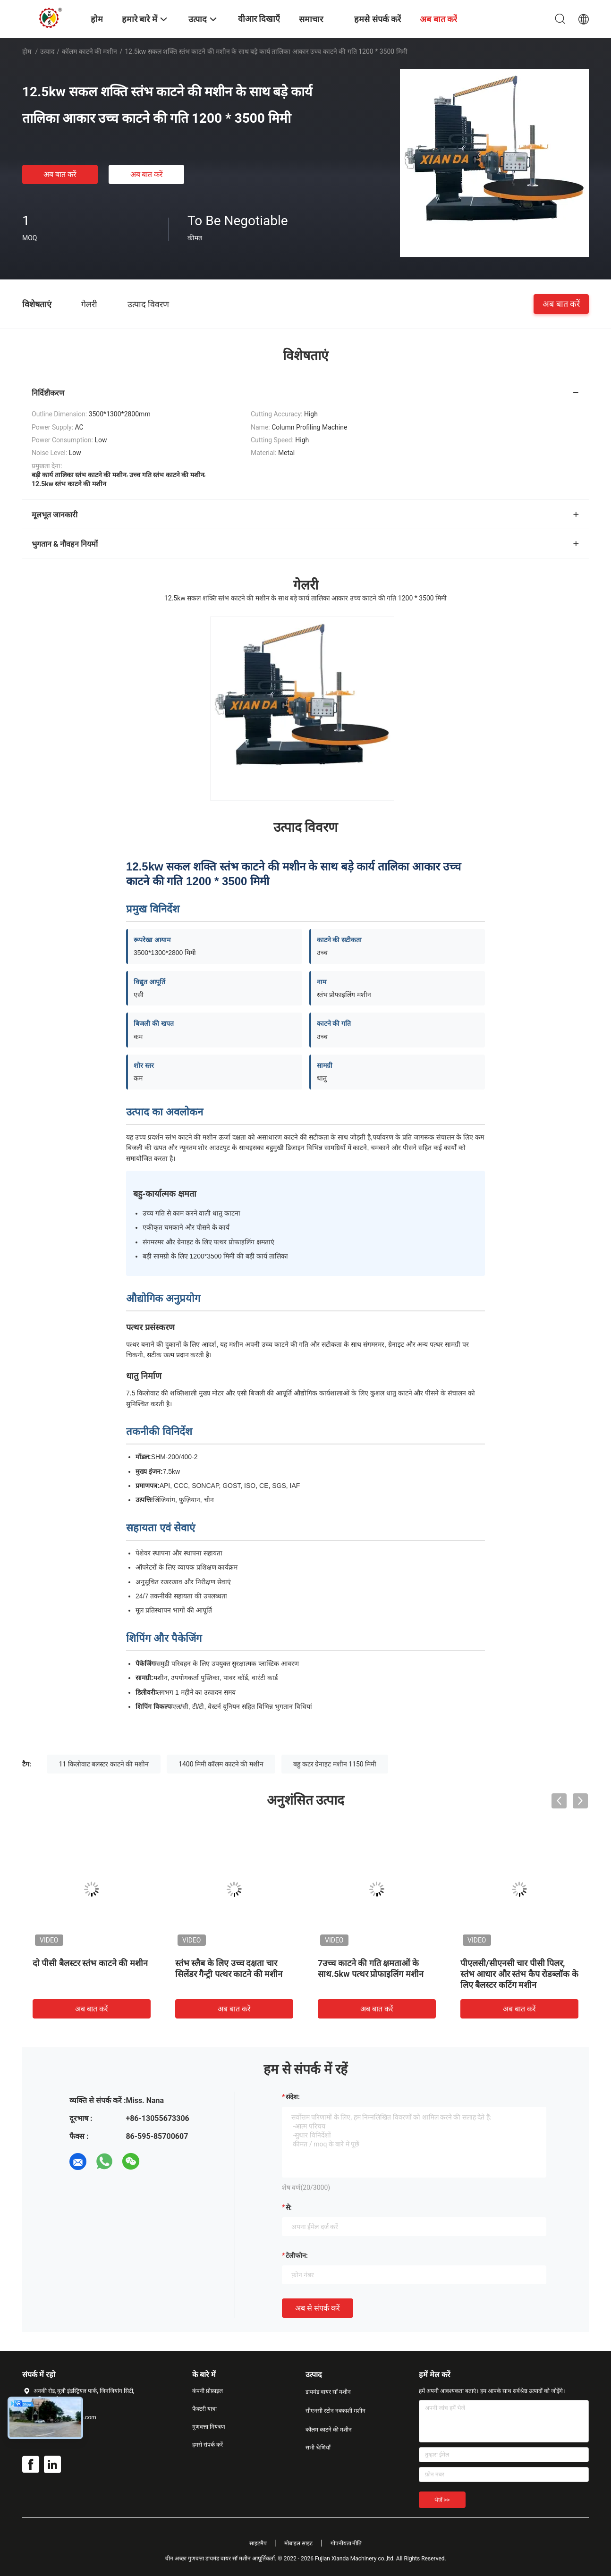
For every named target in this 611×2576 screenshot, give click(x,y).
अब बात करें (59, 174)
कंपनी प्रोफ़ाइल (207, 2391)
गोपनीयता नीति (346, 2543)
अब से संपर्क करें (317, 2308)
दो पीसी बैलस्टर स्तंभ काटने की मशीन (90, 1963)
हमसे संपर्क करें (207, 2444)
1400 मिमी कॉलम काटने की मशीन (220, 1764)
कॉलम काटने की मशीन (89, 51)
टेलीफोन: (297, 2255)
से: (289, 2207)
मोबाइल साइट (298, 2543)
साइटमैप (258, 2543)
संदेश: (293, 2097)
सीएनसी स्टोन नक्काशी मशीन (335, 2410)
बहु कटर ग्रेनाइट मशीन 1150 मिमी (334, 1764)
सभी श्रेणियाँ (318, 2447)
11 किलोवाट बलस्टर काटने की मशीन (103, 1764)
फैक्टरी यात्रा (204, 2409)
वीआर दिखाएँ (259, 19)
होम (26, 51)
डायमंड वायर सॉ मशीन (328, 2392)
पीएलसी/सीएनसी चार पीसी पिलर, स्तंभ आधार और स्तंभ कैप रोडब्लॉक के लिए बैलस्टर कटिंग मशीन (519, 1974)
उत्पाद (47, 51)
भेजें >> (442, 2500)
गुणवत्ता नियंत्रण (208, 2427)
